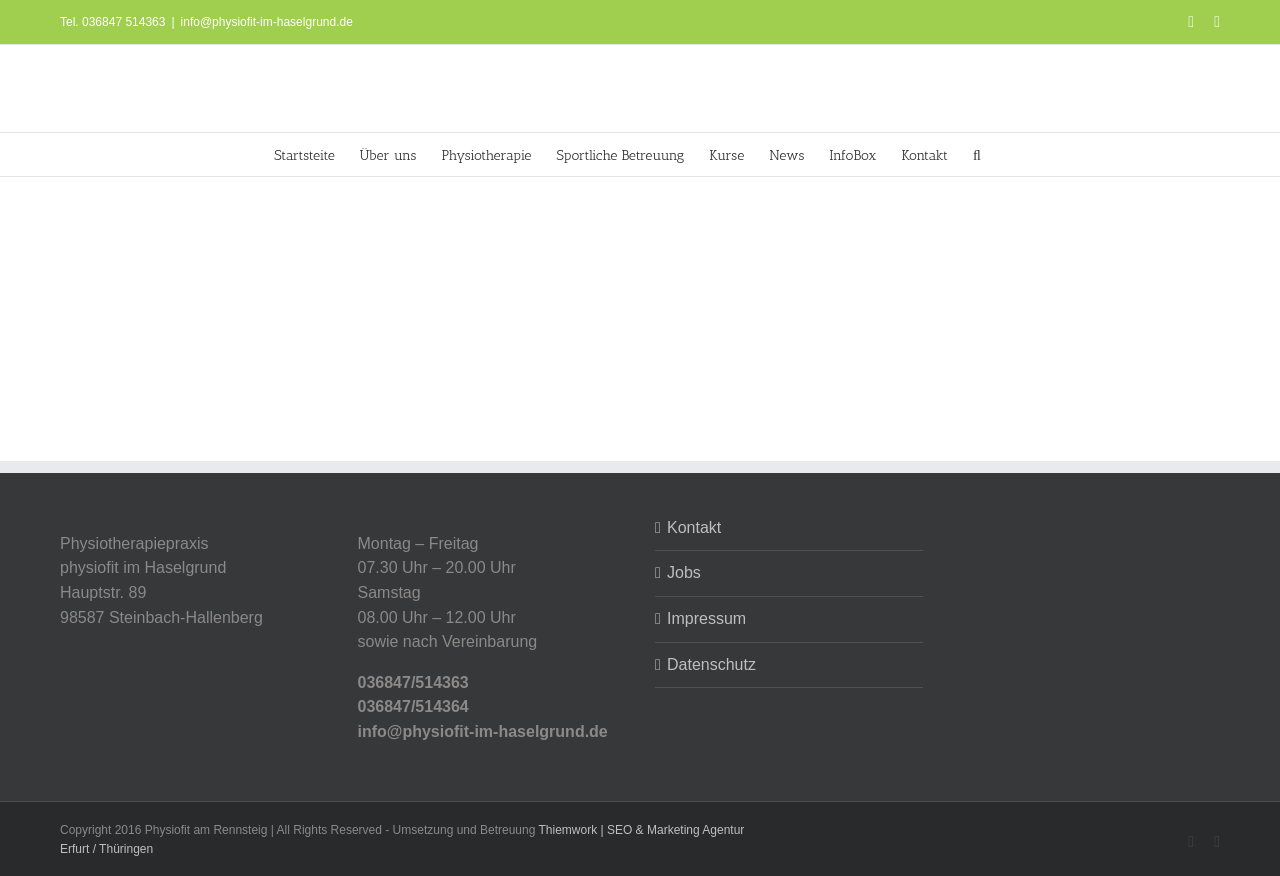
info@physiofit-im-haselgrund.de (267, 22)
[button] (977, 154)
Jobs (684, 572)
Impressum (706, 618)
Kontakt (694, 527)
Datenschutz (711, 664)
